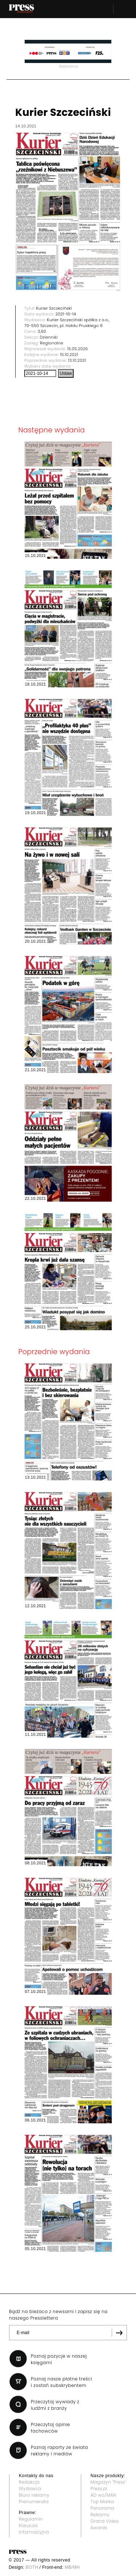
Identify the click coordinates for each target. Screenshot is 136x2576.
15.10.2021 (69, 354)
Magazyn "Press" (109, 2482)
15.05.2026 (77, 349)
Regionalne (51, 343)
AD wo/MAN (103, 2495)
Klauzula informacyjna (34, 2528)
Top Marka (102, 2501)
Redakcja (29, 2482)
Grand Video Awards (105, 2524)
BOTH (32, 2567)
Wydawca (30, 2488)
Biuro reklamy (34, 2495)
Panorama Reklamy (103, 2511)
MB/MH (72, 2567)
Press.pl (99, 2488)
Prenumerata (34, 2501)
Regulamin (31, 2519)
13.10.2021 (77, 360)
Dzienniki (49, 337)
